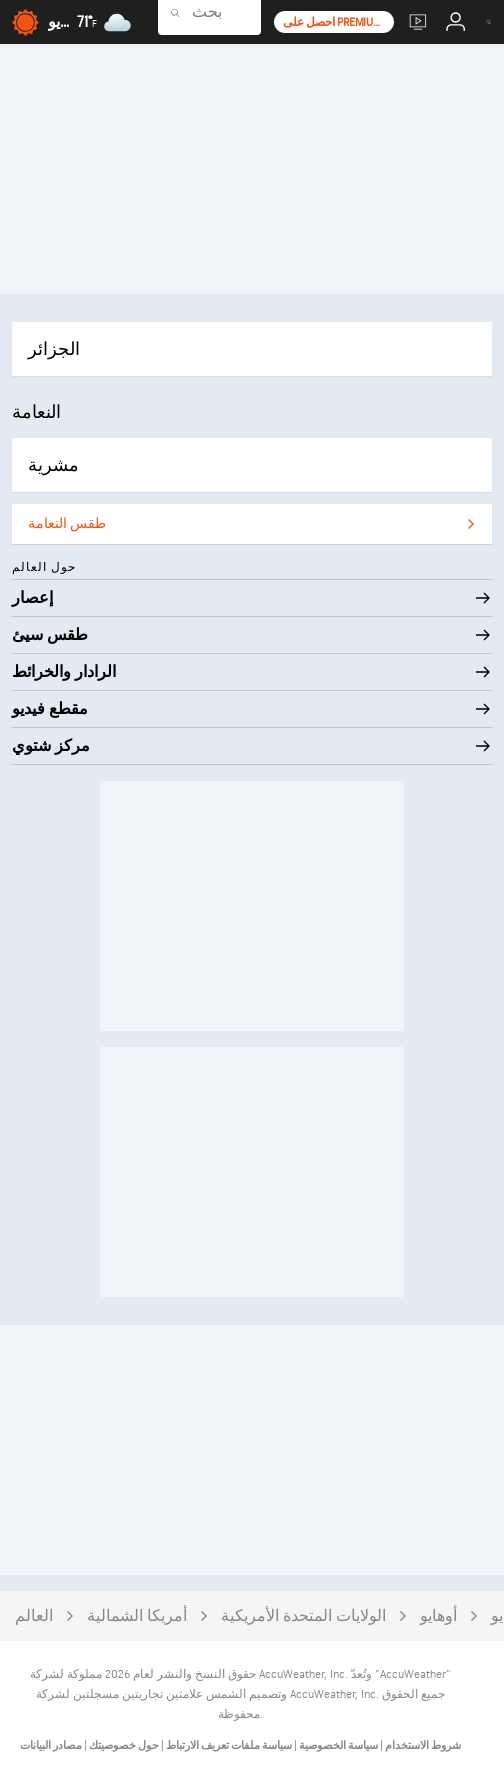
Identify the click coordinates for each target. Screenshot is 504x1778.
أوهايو (438, 1616)
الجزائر (54, 349)
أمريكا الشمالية (137, 1616)
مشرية (53, 465)
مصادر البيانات (51, 1745)
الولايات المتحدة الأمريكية (303, 1616)
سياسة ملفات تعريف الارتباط (228, 1745)
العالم (34, 1616)
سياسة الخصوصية (337, 1745)
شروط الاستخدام (422, 1745)
